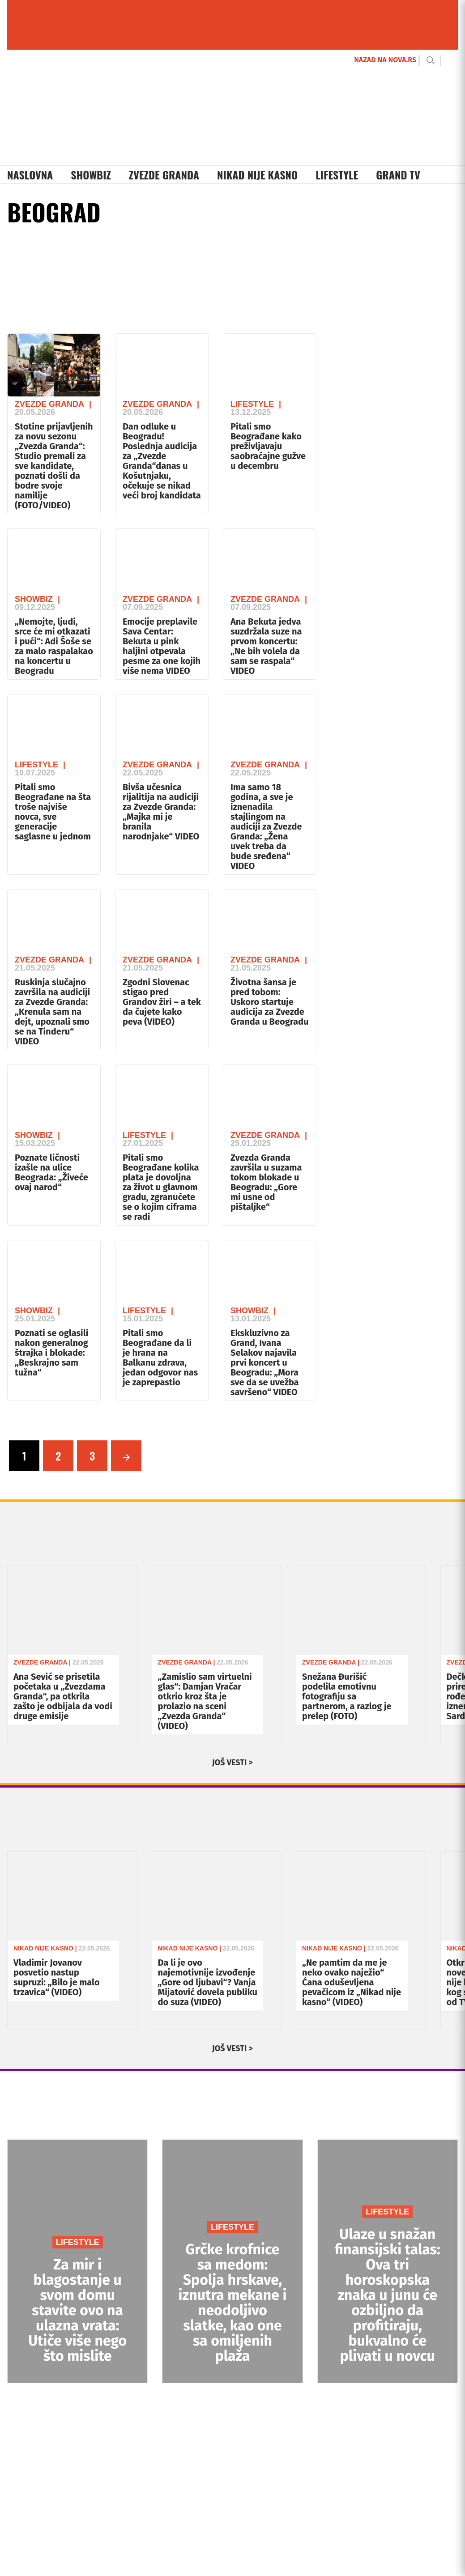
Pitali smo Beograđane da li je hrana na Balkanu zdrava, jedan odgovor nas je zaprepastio (160, 1358)
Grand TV (398, 174)
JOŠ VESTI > (232, 1762)
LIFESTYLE (77, 2242)
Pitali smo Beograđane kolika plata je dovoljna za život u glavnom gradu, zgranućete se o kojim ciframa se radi (161, 1187)
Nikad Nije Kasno (257, 174)
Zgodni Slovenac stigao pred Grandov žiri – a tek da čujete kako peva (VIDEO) (162, 1002)
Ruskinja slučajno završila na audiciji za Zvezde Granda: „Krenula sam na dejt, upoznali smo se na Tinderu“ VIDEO (52, 1012)
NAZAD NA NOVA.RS (385, 59)
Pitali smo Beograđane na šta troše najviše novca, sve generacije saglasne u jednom (53, 812)
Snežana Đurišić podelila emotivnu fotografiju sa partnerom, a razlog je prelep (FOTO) (347, 1696)
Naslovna (30, 174)
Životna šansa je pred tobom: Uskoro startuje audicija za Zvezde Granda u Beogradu (269, 1002)
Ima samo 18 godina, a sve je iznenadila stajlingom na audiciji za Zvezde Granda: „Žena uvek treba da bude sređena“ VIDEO (266, 826)
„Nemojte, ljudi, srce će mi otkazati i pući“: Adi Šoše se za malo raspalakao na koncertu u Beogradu (54, 646)
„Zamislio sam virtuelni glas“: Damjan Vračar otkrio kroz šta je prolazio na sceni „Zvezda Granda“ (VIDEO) (205, 1701)
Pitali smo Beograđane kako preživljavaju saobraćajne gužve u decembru (268, 446)
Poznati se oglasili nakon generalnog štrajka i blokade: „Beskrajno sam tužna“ (51, 1353)
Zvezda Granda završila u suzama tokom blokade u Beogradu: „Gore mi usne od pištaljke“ (266, 1182)
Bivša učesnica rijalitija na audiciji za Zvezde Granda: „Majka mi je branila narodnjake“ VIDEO (161, 812)
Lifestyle (337, 174)
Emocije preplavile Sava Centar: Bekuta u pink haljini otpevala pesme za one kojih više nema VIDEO (162, 646)
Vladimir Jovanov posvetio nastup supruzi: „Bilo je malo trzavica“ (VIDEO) (56, 1977)
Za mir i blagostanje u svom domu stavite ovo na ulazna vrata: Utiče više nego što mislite (77, 2310)
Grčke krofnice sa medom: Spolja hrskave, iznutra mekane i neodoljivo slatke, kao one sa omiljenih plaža (233, 2302)
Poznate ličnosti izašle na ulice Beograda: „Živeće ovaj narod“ (51, 1172)
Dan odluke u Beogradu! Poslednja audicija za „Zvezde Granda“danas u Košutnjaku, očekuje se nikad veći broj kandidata (162, 461)
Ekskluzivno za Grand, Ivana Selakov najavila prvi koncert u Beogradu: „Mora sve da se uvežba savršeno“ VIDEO (264, 1362)
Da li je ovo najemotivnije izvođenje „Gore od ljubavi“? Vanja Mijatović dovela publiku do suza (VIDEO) (207, 1982)
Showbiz (91, 174)
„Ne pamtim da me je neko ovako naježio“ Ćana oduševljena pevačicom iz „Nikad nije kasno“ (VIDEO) (351, 1982)
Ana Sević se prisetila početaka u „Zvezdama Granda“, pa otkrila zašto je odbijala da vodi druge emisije (62, 1696)
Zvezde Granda (164, 174)
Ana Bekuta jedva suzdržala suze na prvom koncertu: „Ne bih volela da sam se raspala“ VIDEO (266, 646)
